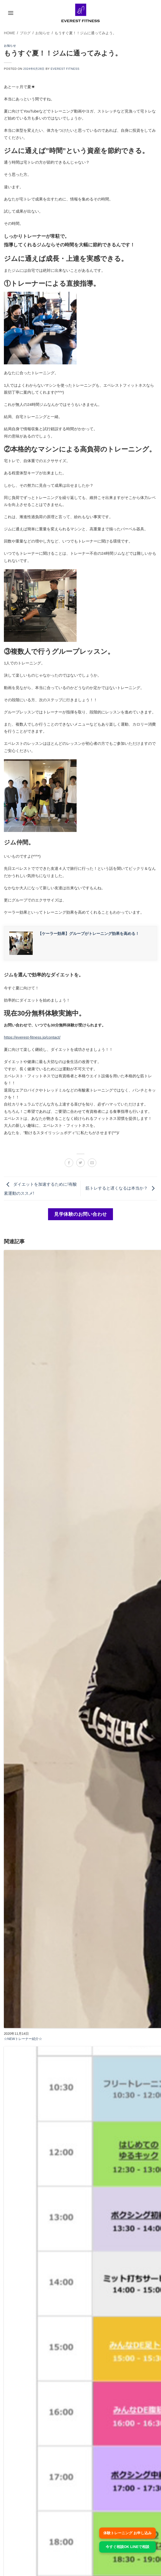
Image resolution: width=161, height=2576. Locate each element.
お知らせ (10, 45)
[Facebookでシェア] (69, 1162)
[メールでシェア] (92, 1162)
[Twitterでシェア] (80, 1162)
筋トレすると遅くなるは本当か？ (121, 1188)
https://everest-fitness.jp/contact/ (32, 1037)
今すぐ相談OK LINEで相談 (128, 2547)
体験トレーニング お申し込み (127, 2533)
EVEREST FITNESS (65, 68)
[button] (11, 12)
